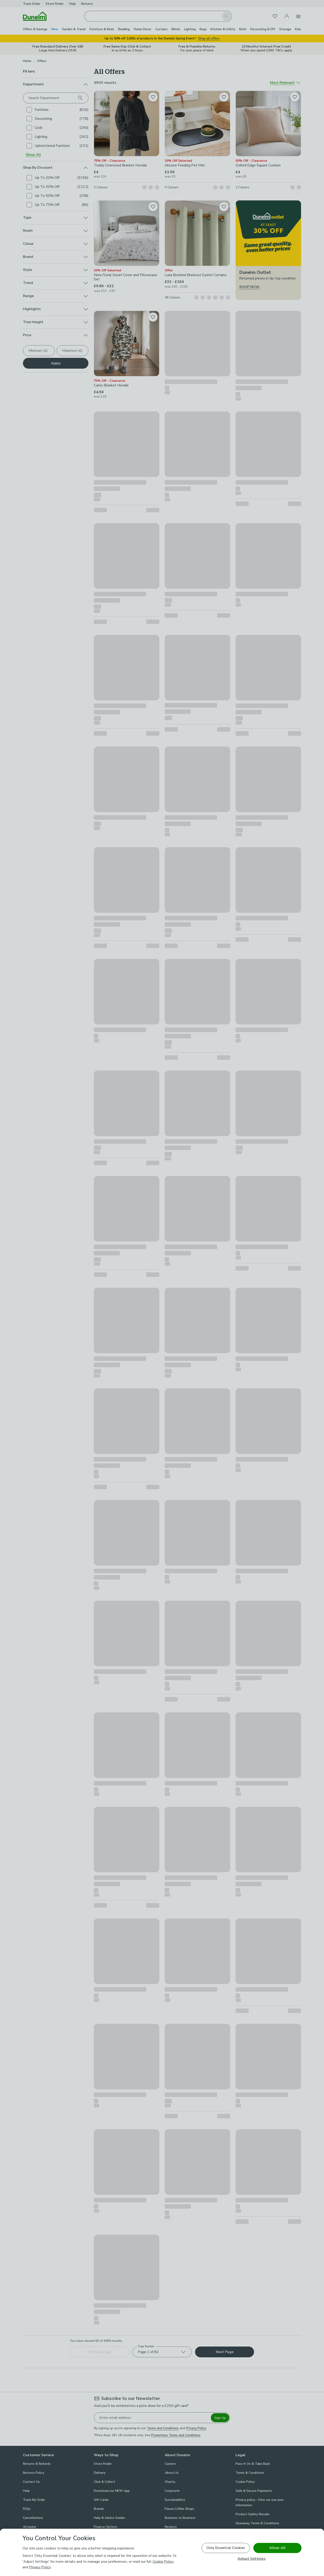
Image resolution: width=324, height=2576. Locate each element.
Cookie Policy (163, 2561)
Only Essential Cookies (225, 2547)
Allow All (277, 2547)
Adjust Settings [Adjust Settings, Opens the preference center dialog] (251, 2559)
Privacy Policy (40, 2567)
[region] (162, 2552)
